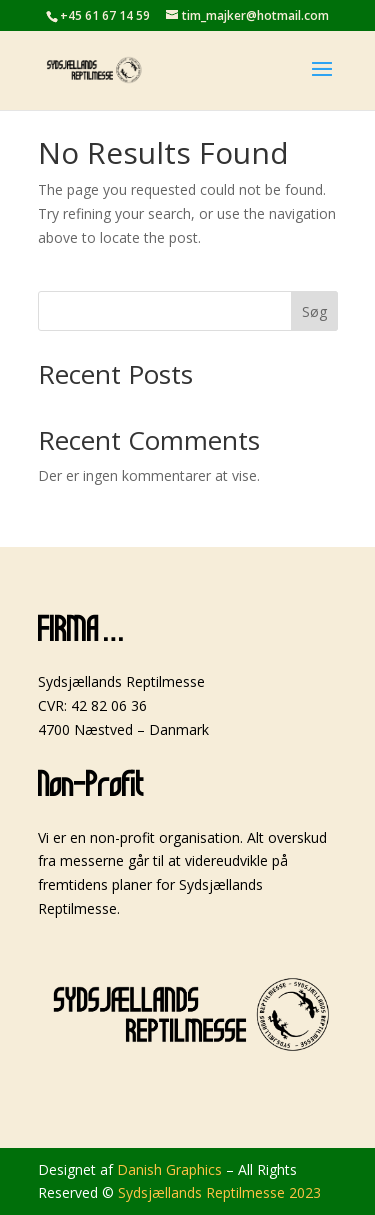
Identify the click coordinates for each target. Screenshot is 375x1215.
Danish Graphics (169, 1169)
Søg (314, 311)
